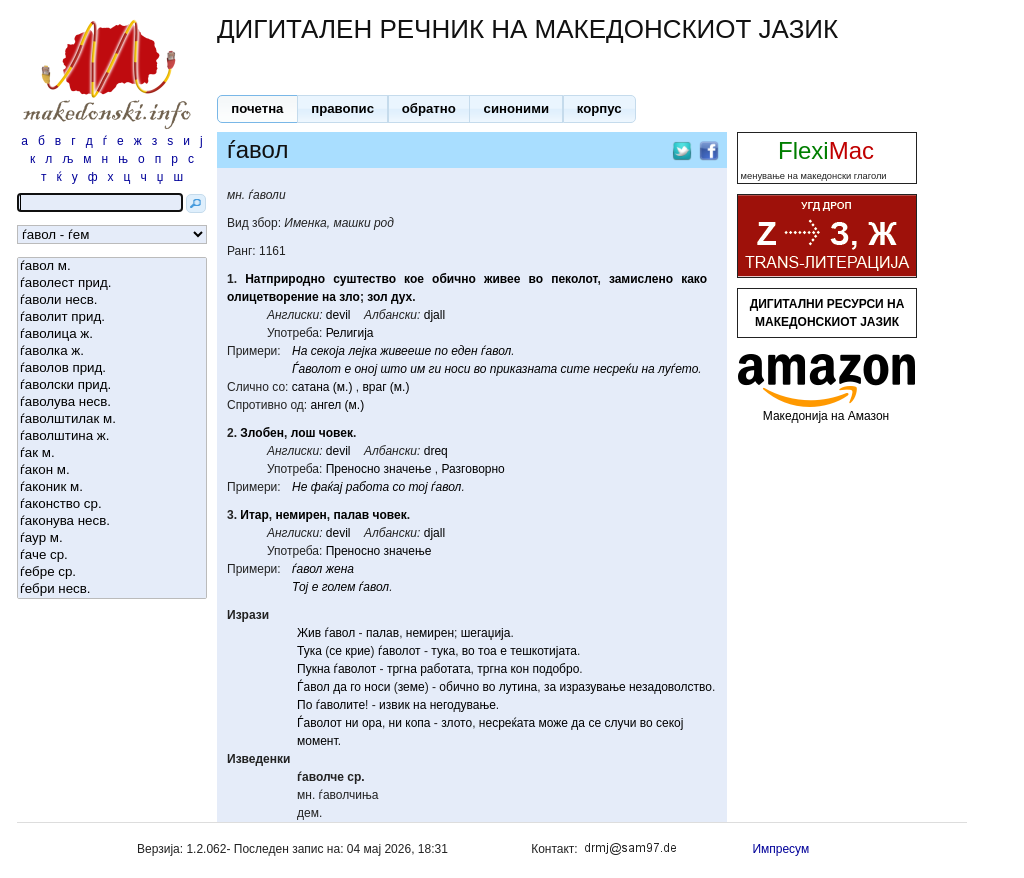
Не (299, 487)
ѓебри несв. (112, 589)
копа (417, 723)
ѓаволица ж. (112, 334)
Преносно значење (379, 469)
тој (417, 487)
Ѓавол (313, 687)
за (550, 687)
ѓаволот (399, 651)
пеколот (574, 279)
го (355, 687)
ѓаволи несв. (112, 300)
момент (317, 741)
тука (443, 651)
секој (669, 723)
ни (351, 723)
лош (303, 433)
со (398, 487)
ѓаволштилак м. (112, 419)
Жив (309, 633)
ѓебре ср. (112, 572)
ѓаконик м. (112, 487)
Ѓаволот (316, 369)
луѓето (678, 369)
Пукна (313, 669)
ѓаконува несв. (112, 521)
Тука (309, 651)
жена (340, 569)
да (340, 687)
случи (620, 723)
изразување (592, 687)
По (304, 705)
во (535, 279)
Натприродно (285, 279)
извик (394, 705)
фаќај (327, 487)
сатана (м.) (322, 387)
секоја (328, 351)
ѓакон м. (112, 470)
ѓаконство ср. (112, 504)
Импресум (780, 849)
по (440, 351)
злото (456, 723)
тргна (402, 669)
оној (365, 369)
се (335, 651)
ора (372, 723)
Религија (350, 333)
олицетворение (273, 297)
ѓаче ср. (112, 555)
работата (445, 669)
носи (457, 369)
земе (411, 687)
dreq (436, 451)
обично (454, 279)
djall (434, 315)
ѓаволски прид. (112, 385)
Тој (300, 587)
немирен (301, 515)
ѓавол (496, 351)
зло (349, 297)
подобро (556, 669)
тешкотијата (543, 651)
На (299, 351)
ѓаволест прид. (112, 283)
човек (336, 433)
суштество (364, 279)
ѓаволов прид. (112, 368)
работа (367, 487)
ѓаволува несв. (112, 402)
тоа (487, 651)
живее (502, 279)
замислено (641, 279)
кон (519, 669)
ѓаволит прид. (112, 317)
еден (464, 351)
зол (377, 297)
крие (357, 651)
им (417, 369)
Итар (254, 515)
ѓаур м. (112, 538)
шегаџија (486, 633)
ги (435, 369)
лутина (518, 687)
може (554, 723)
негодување (463, 705)
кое (414, 279)
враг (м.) (385, 387)
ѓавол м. (112, 266)
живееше (405, 351)
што (393, 369)
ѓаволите (340, 705)
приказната (524, 369)
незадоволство (670, 687)
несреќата (507, 723)
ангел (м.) (338, 405)
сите (575, 369)
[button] (257, 109)
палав (351, 515)
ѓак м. (112, 453)
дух (401, 297)
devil (338, 315)
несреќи (615, 369)
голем (339, 587)
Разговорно (472, 469)
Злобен (262, 433)
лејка (362, 351)
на (329, 297)
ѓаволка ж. (112, 351)
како (694, 279)
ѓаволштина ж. (112, 436)
